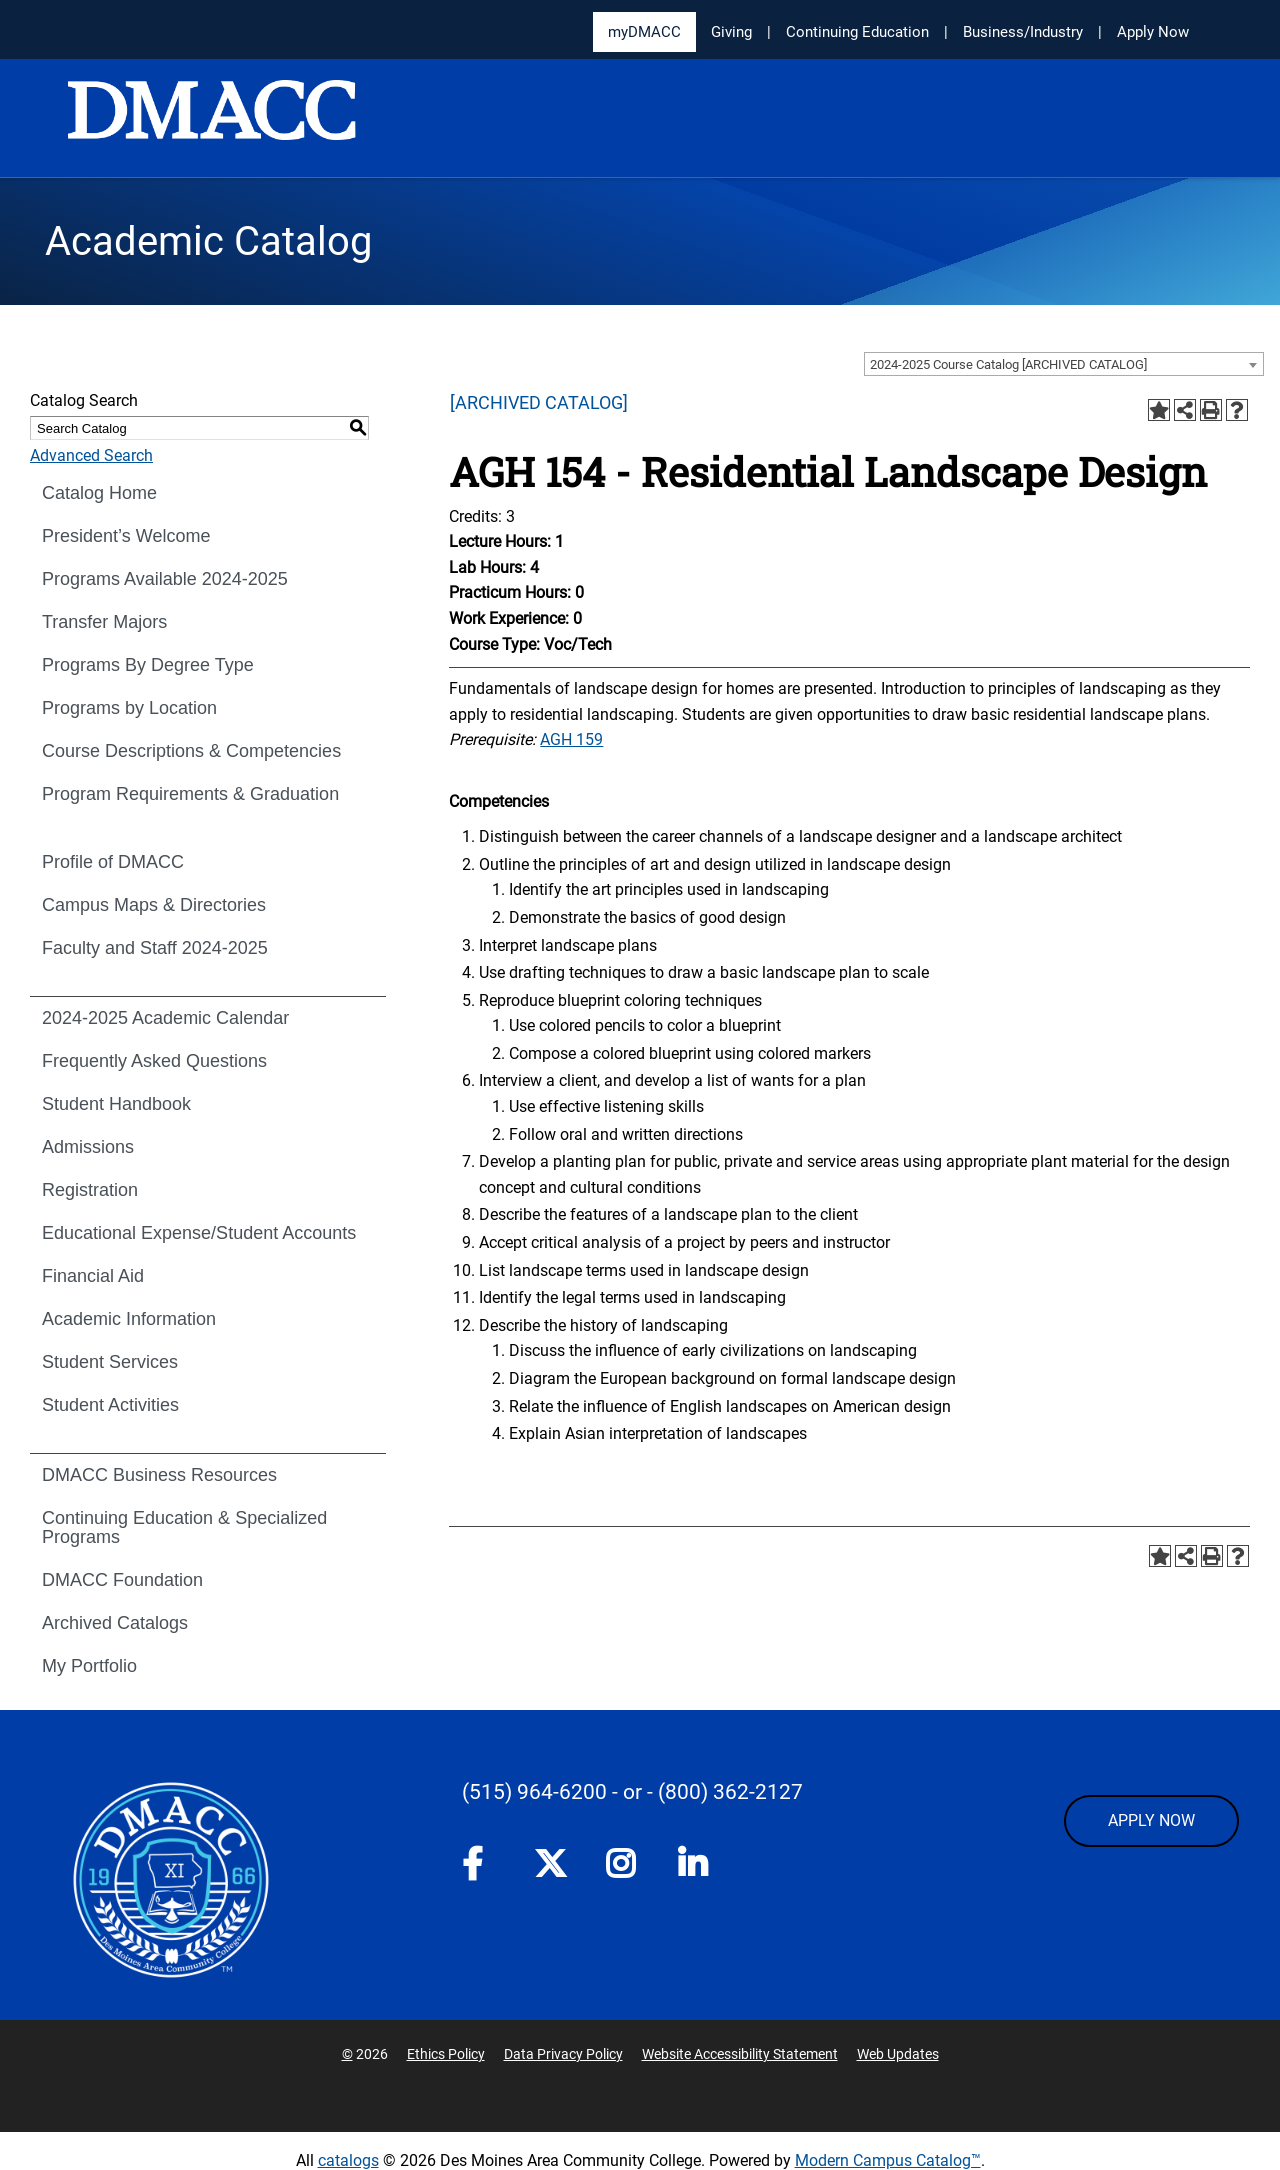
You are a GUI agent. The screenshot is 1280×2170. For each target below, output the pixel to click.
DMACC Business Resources (159, 1475)
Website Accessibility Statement (740, 2054)
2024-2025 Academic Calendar (165, 1018)
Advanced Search (91, 455)
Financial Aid (93, 1276)
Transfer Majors (104, 622)
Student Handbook (116, 1104)
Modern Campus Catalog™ (888, 2160)
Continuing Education (857, 32)
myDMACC (644, 32)
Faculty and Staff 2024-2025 (155, 948)
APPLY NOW (1151, 1820)
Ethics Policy (446, 2054)
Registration (90, 1190)
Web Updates (898, 2054)
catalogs (348, 2160)
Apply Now (1153, 32)
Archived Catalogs (115, 1623)
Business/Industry (1023, 32)
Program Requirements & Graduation (190, 794)
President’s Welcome (126, 536)
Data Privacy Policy (563, 2054)
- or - (632, 1792)
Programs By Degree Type (148, 665)
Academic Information (129, 1319)
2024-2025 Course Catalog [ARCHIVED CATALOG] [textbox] (1008, 364)
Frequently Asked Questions (154, 1061)
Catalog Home (99, 493)
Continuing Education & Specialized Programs (184, 1527)
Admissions (88, 1147)
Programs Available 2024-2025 (165, 579)
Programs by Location (129, 708)
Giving (731, 32)
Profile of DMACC (113, 862)
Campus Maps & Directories (154, 905)
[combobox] (1064, 364)
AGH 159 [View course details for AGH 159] (571, 739)
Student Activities (110, 1405)
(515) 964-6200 (534, 1792)
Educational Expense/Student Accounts (199, 1233)
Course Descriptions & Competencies (191, 751)
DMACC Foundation (122, 1580)
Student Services (110, 1362)
